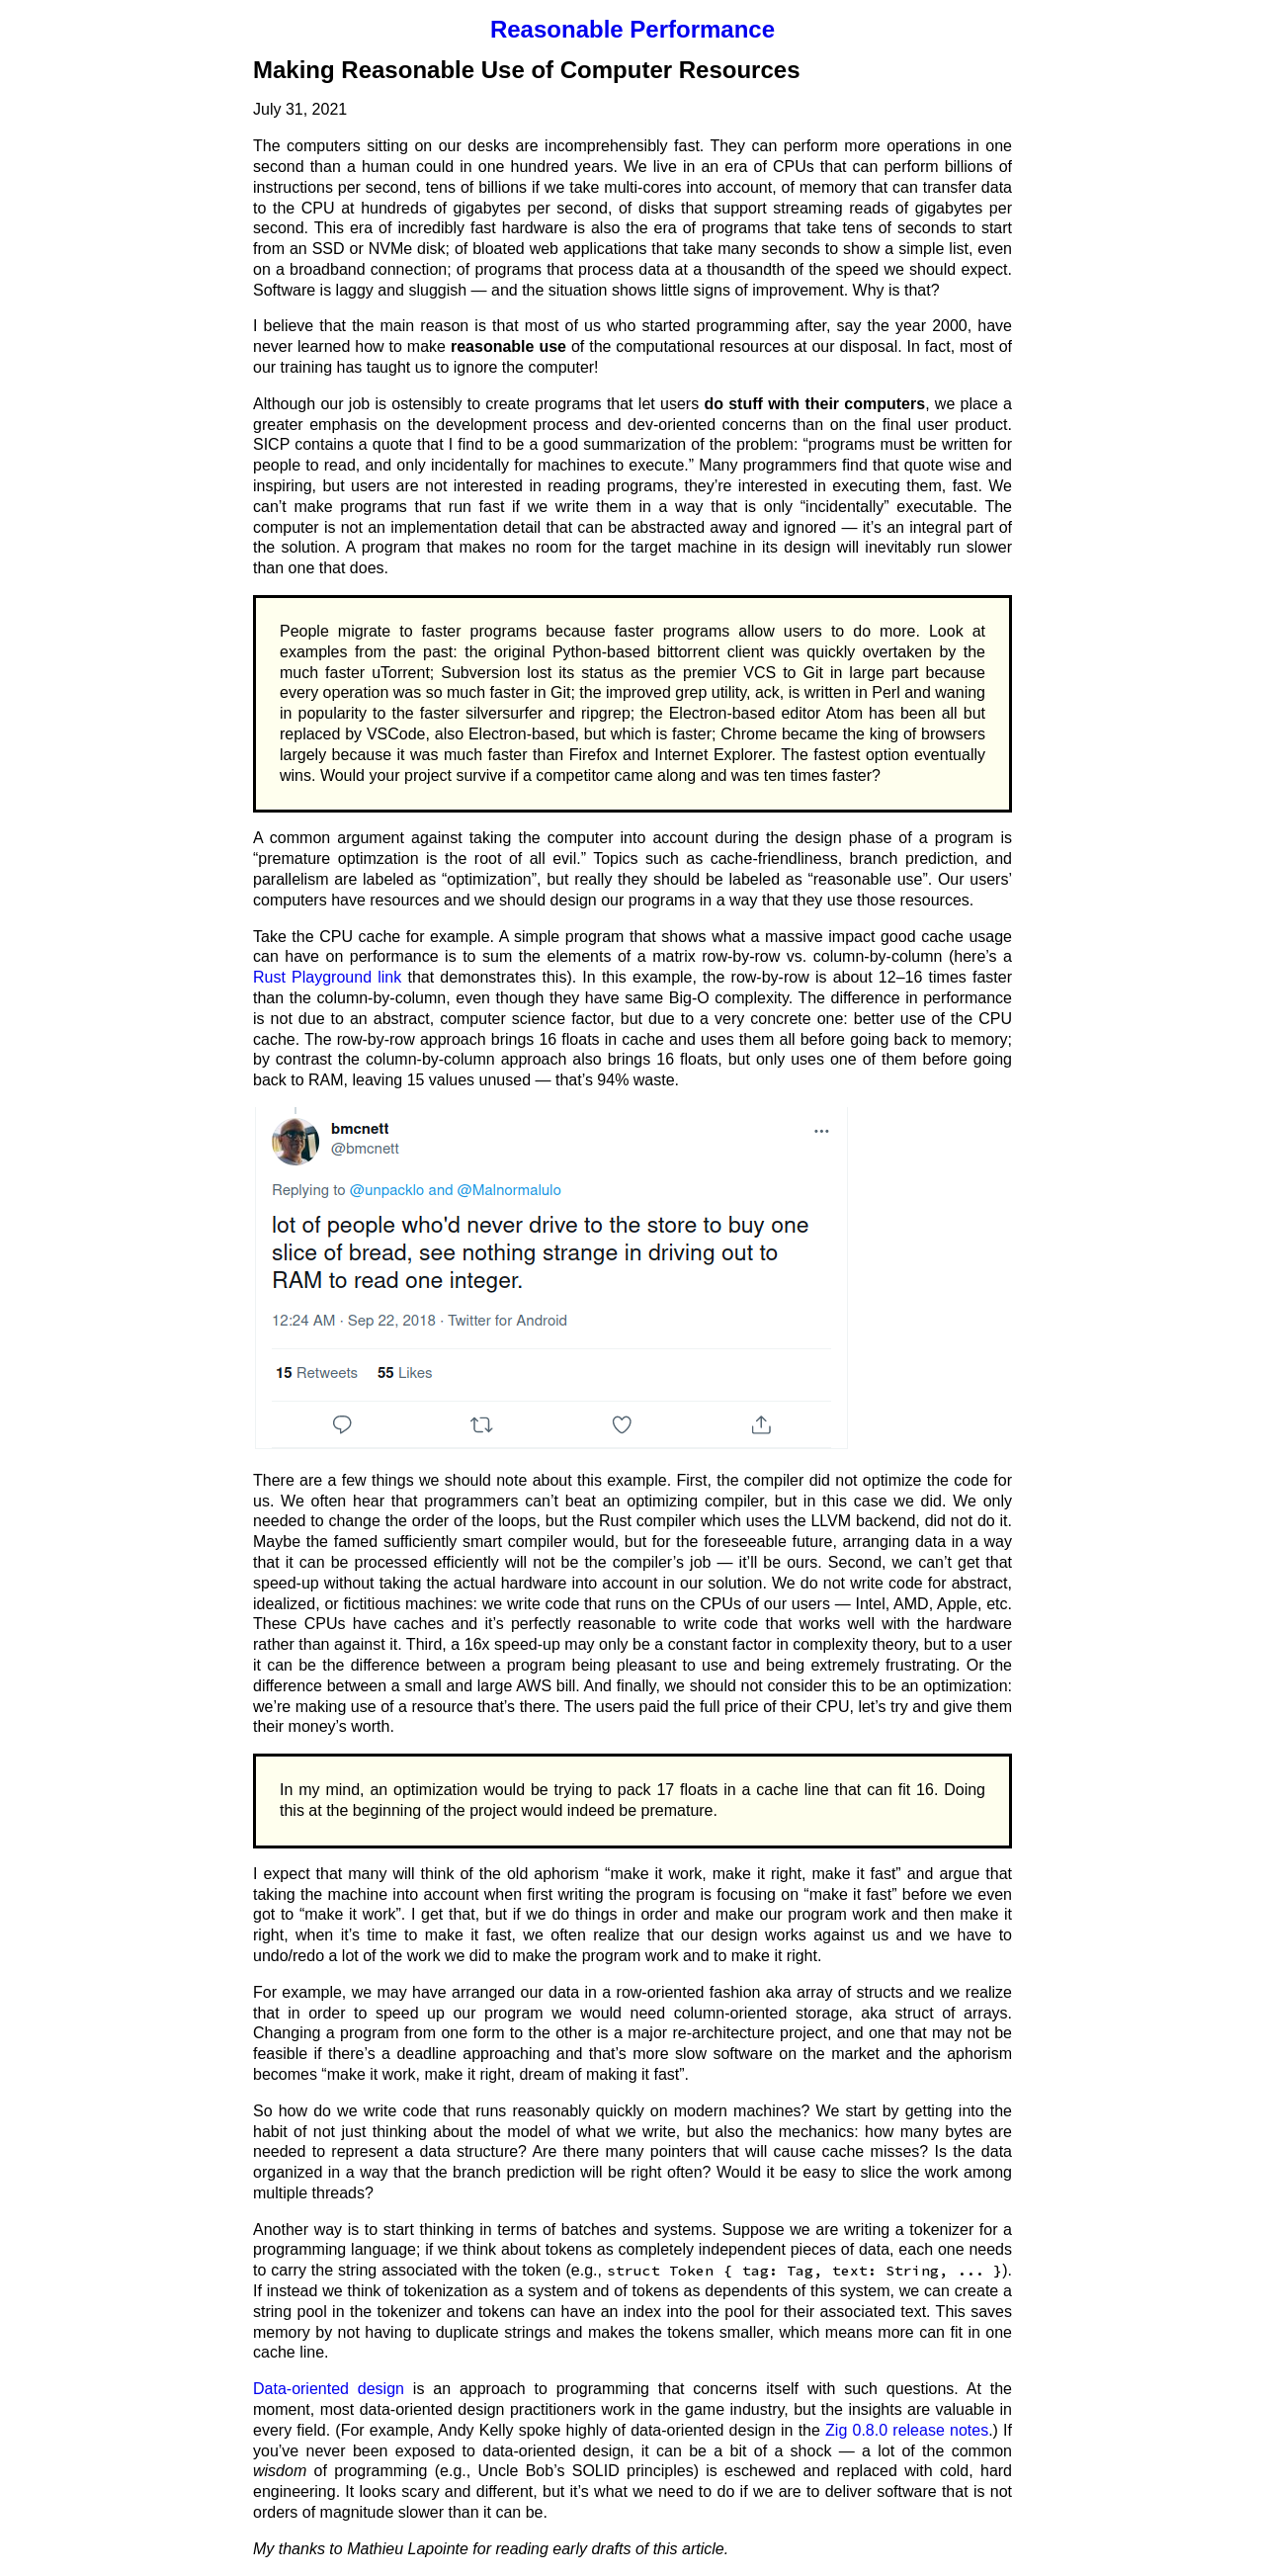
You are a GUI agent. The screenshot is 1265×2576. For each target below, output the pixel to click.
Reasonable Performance (632, 29)
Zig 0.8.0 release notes (906, 2430)
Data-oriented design (328, 2388)
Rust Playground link (327, 977)
